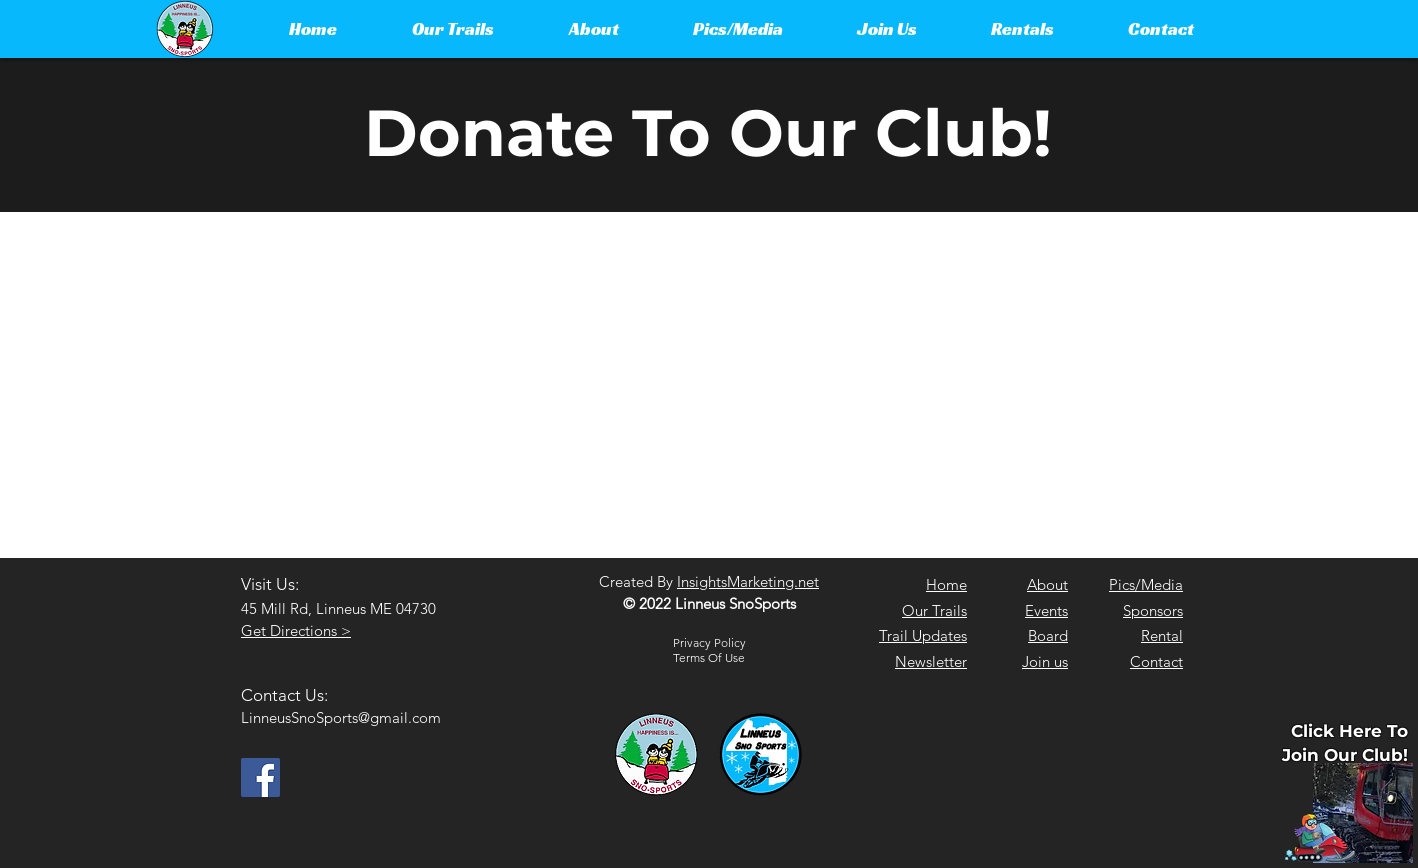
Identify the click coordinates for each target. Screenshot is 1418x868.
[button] (452, 29)
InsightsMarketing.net (748, 581)
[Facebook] (260, 777)
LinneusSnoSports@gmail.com (341, 717)
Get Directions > (296, 630)
